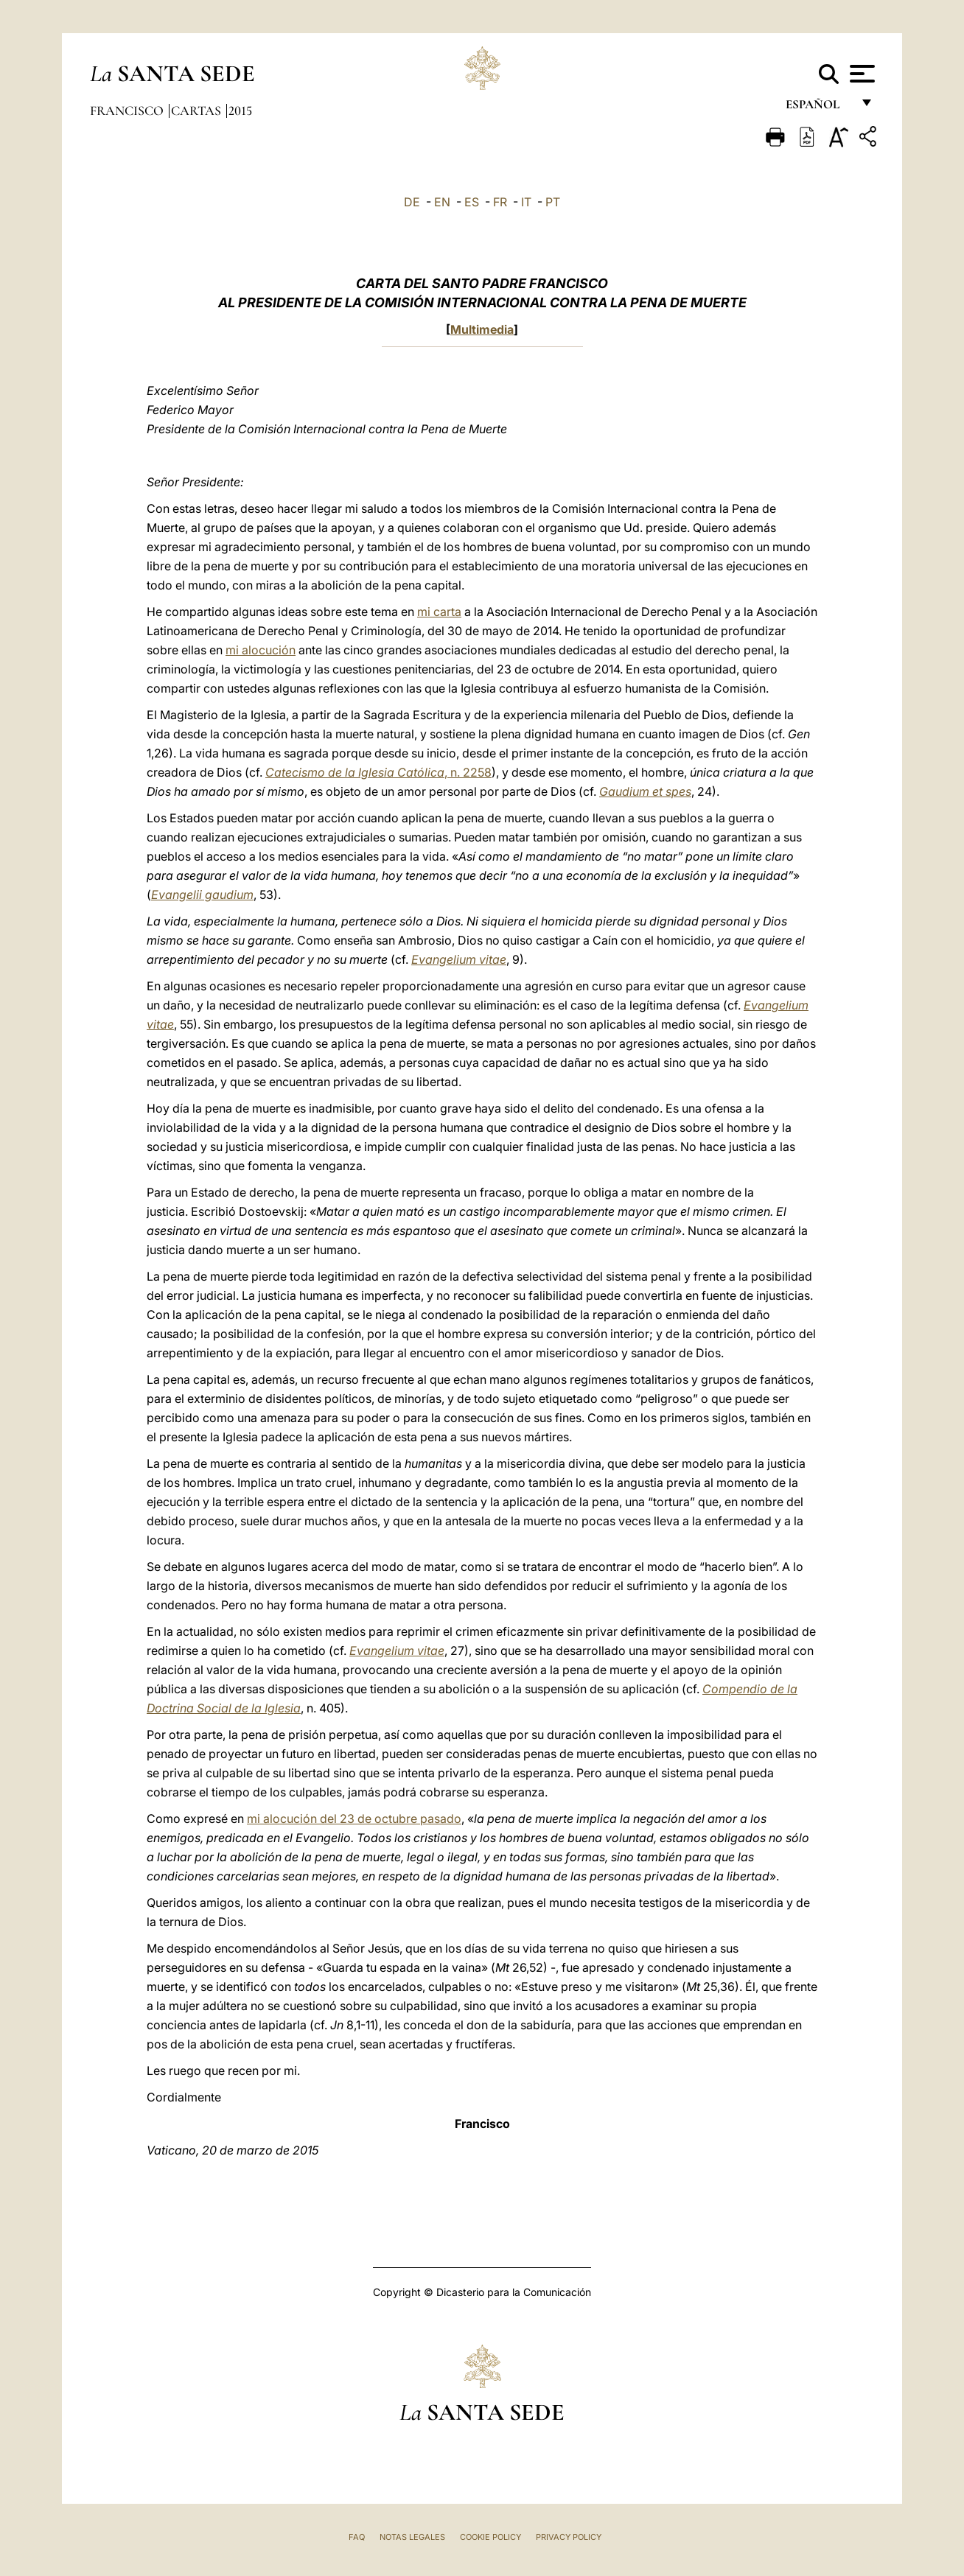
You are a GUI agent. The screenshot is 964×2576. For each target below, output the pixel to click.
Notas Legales (412, 2537)
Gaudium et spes (645, 791)
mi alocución (261, 650)
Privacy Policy (568, 2537)
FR (500, 202)
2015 (240, 110)
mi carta (439, 611)
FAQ (357, 2537)
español (818, 108)
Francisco (128, 110)
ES (471, 202)
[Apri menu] (860, 73)
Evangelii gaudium (202, 894)
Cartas (197, 110)
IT (526, 202)
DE (412, 202)
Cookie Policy (490, 2537)
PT (552, 202)
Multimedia (482, 329)
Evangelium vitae (458, 959)
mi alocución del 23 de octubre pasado (354, 1818)
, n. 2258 (378, 772)
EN (442, 202)
